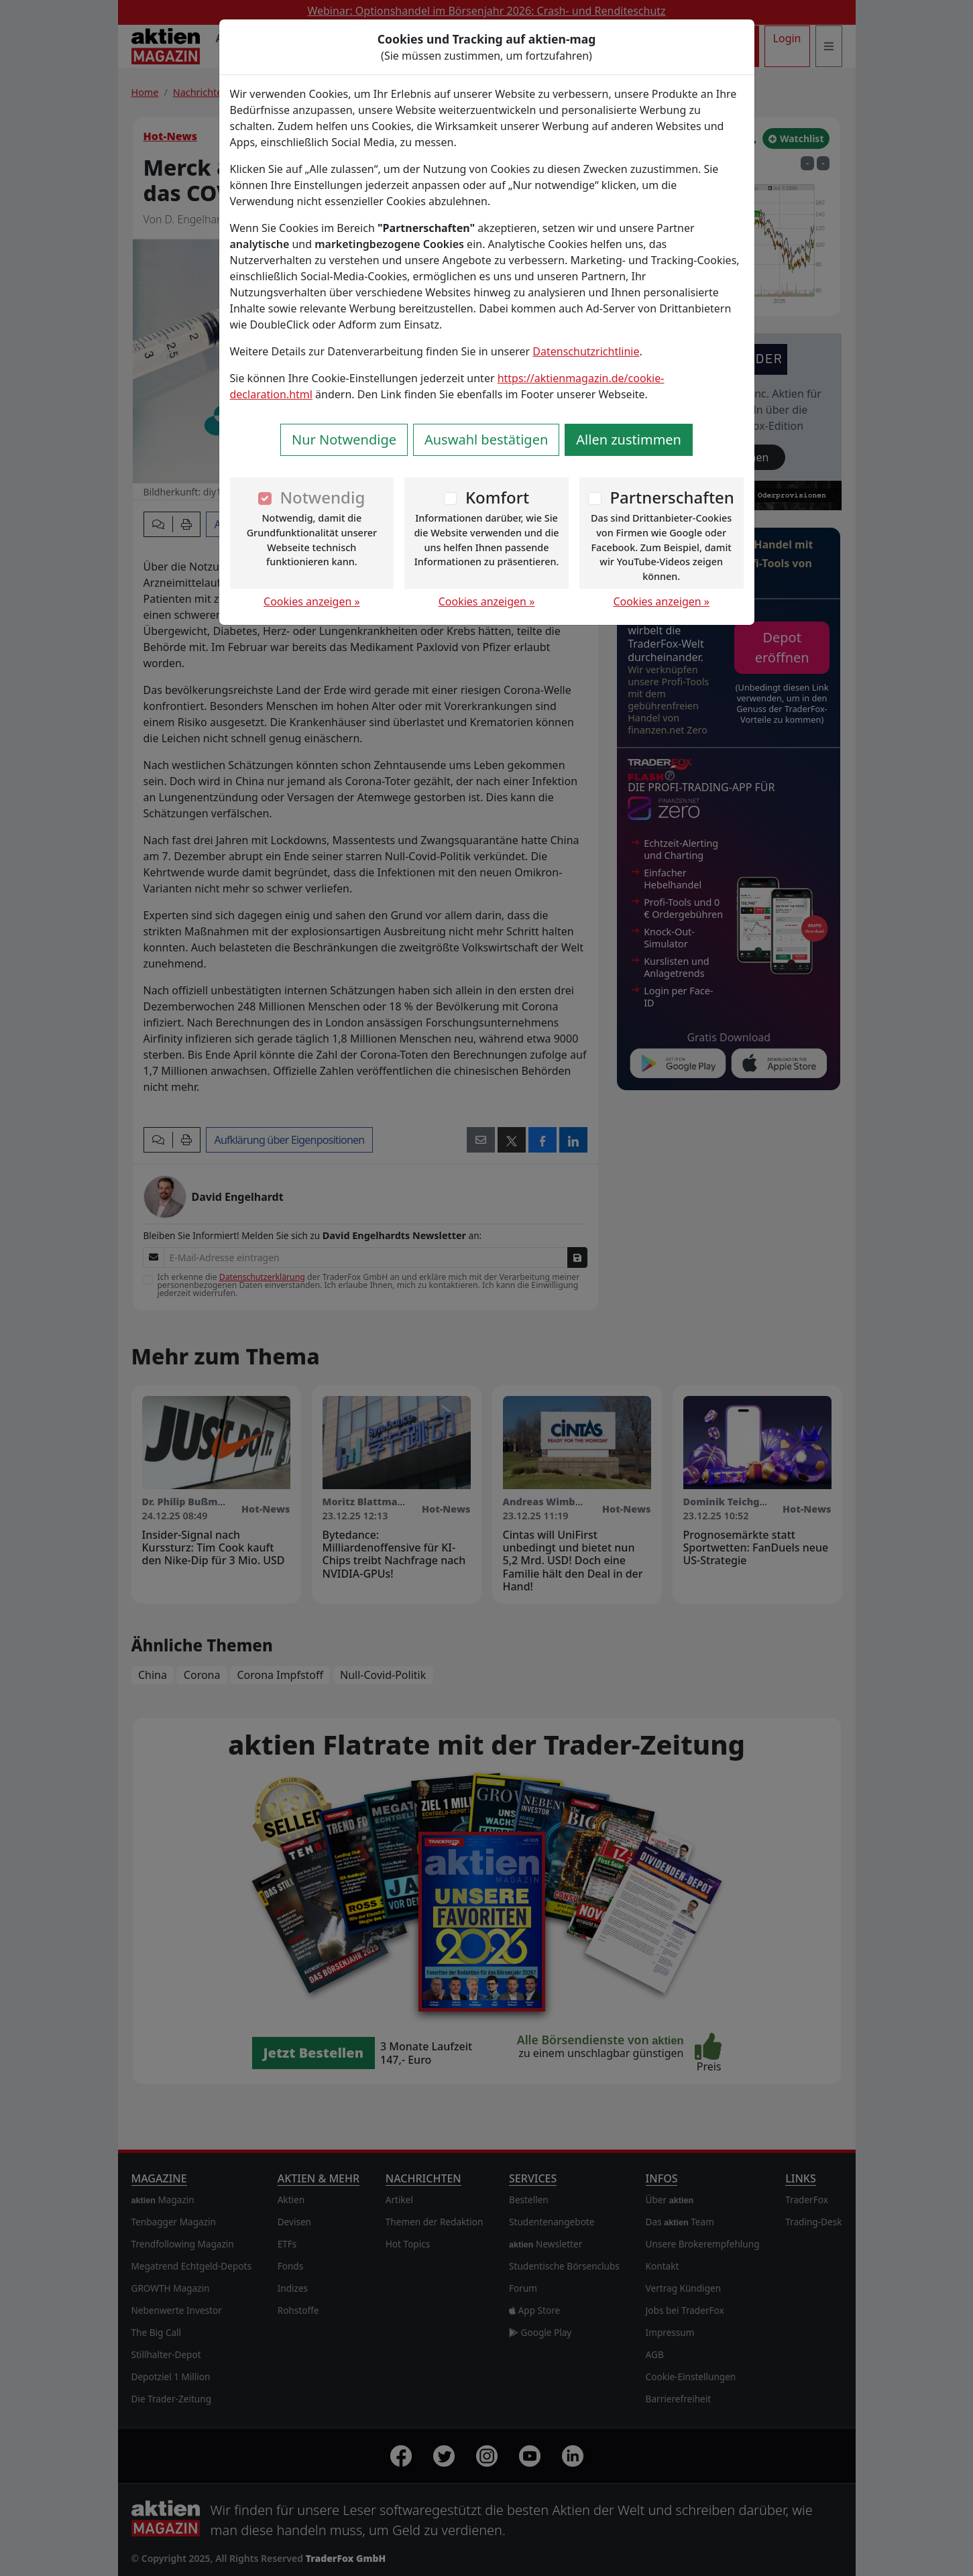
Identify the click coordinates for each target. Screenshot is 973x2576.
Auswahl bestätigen (486, 439)
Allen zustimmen (628, 439)
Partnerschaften (672, 497)
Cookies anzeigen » (312, 601)
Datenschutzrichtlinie (585, 351)
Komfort (497, 497)
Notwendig (322, 497)
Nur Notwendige (344, 439)
